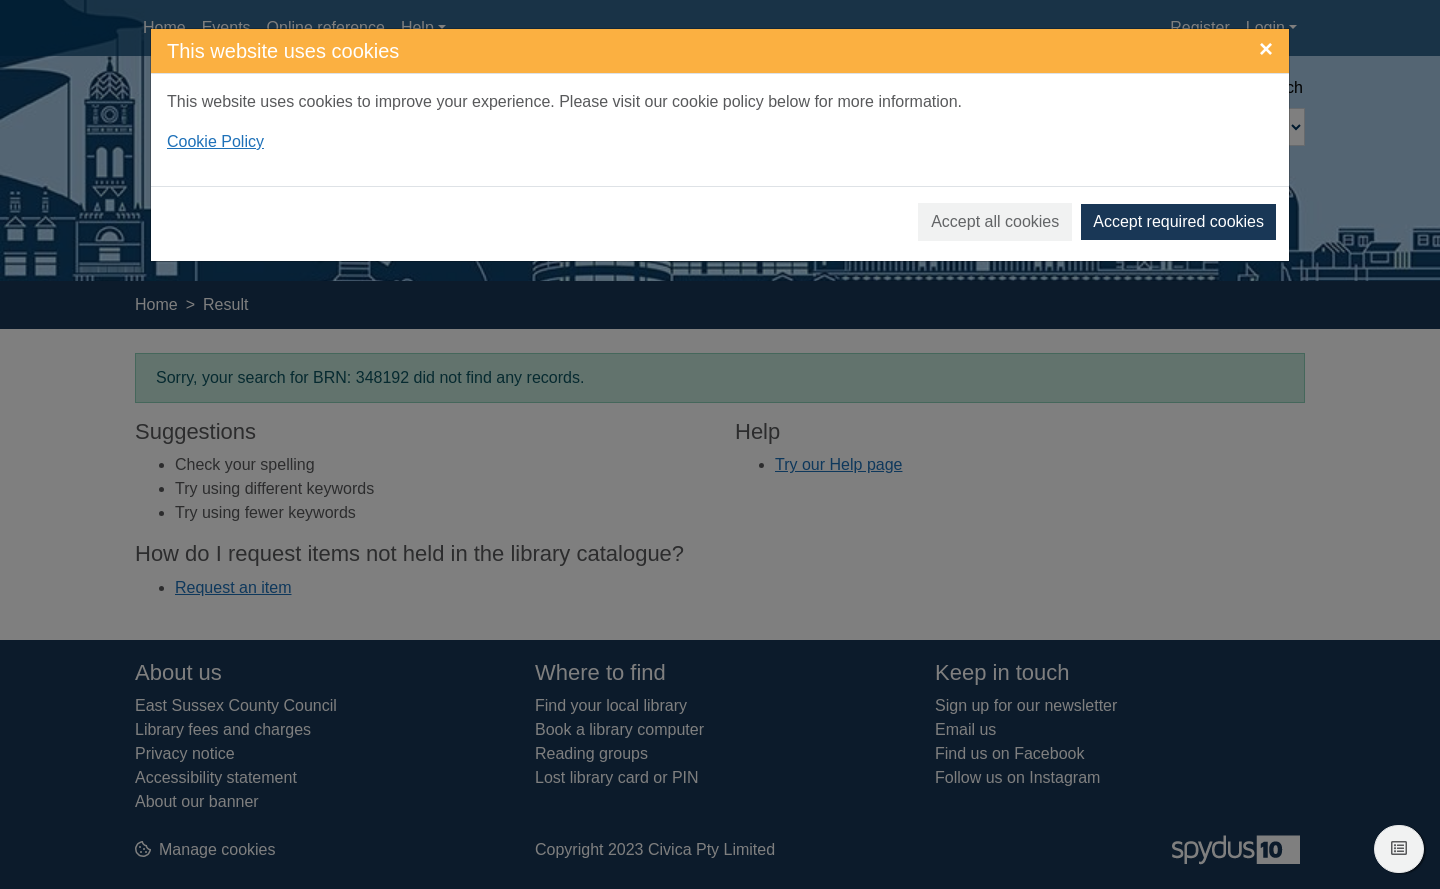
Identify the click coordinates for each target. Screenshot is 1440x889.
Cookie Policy (215, 141)
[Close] (1266, 49)
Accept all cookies (995, 221)
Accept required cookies (1178, 221)
